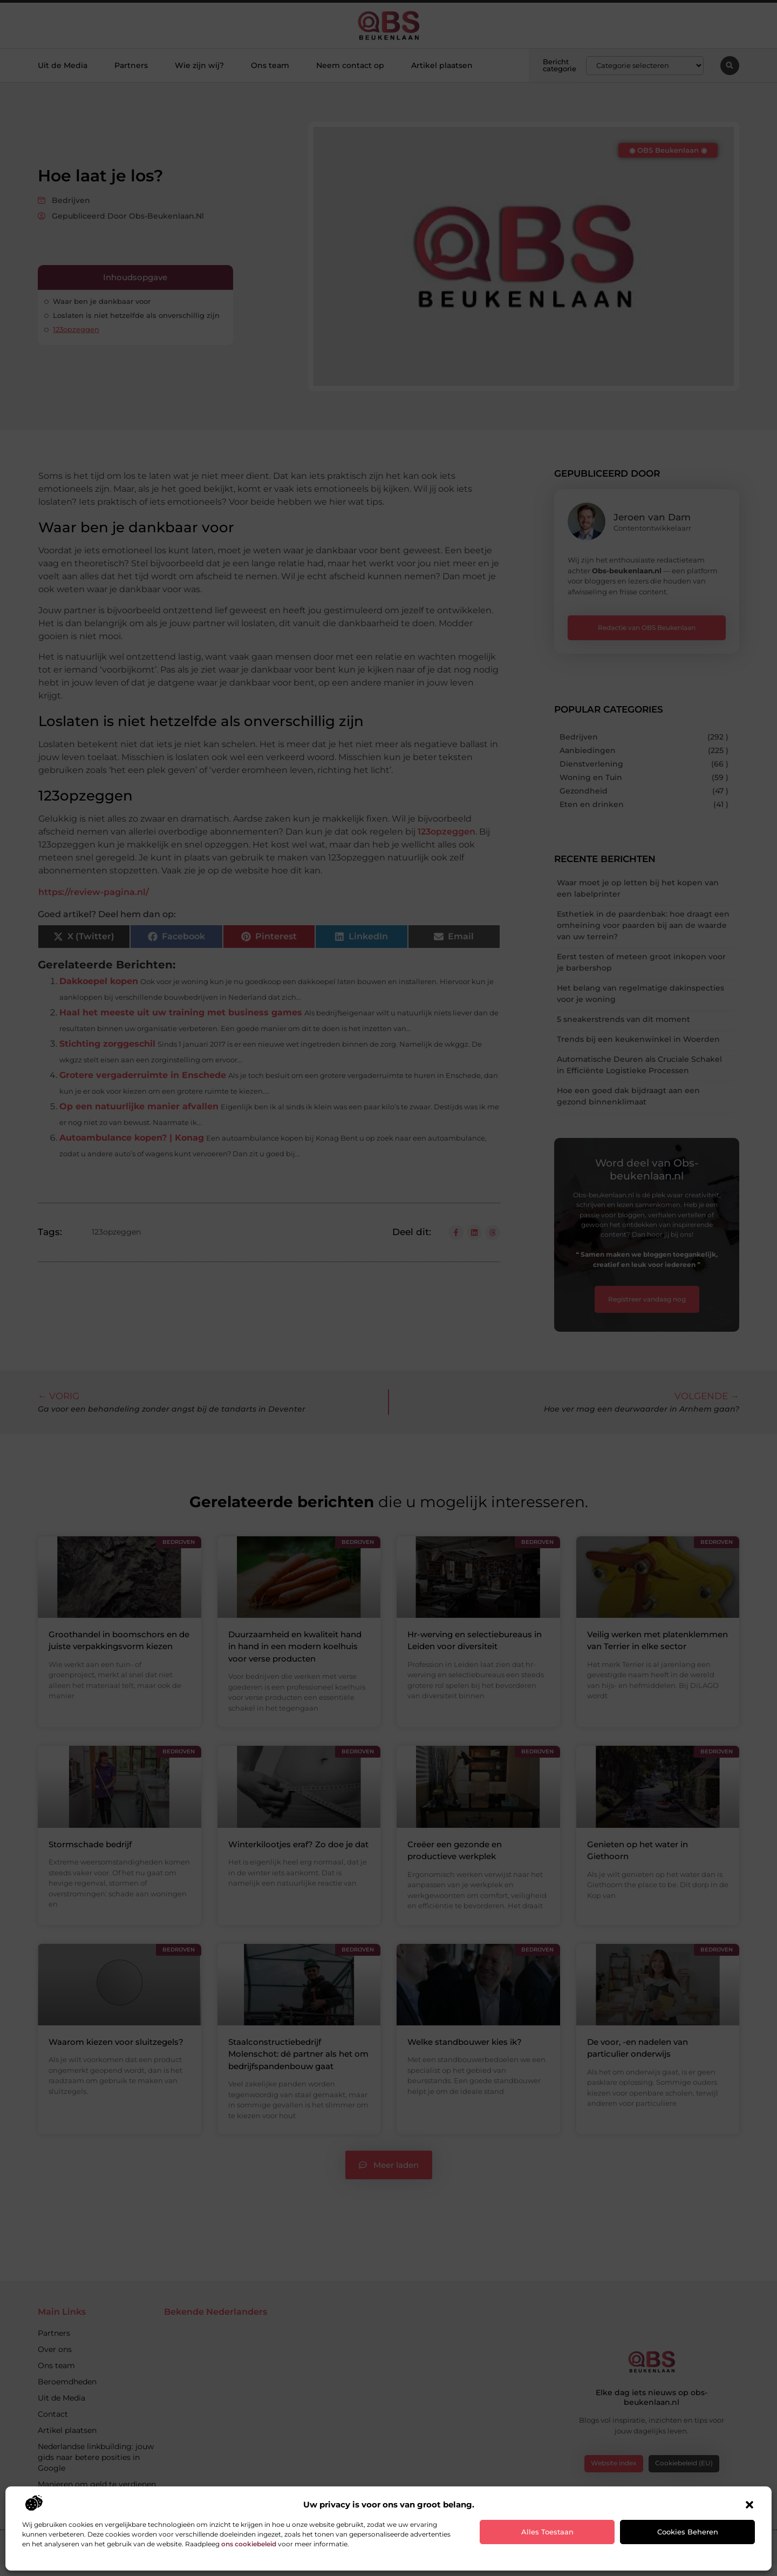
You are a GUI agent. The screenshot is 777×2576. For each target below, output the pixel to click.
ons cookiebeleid (248, 2544)
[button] (749, 2504)
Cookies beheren (687, 2531)
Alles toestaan (547, 2531)
